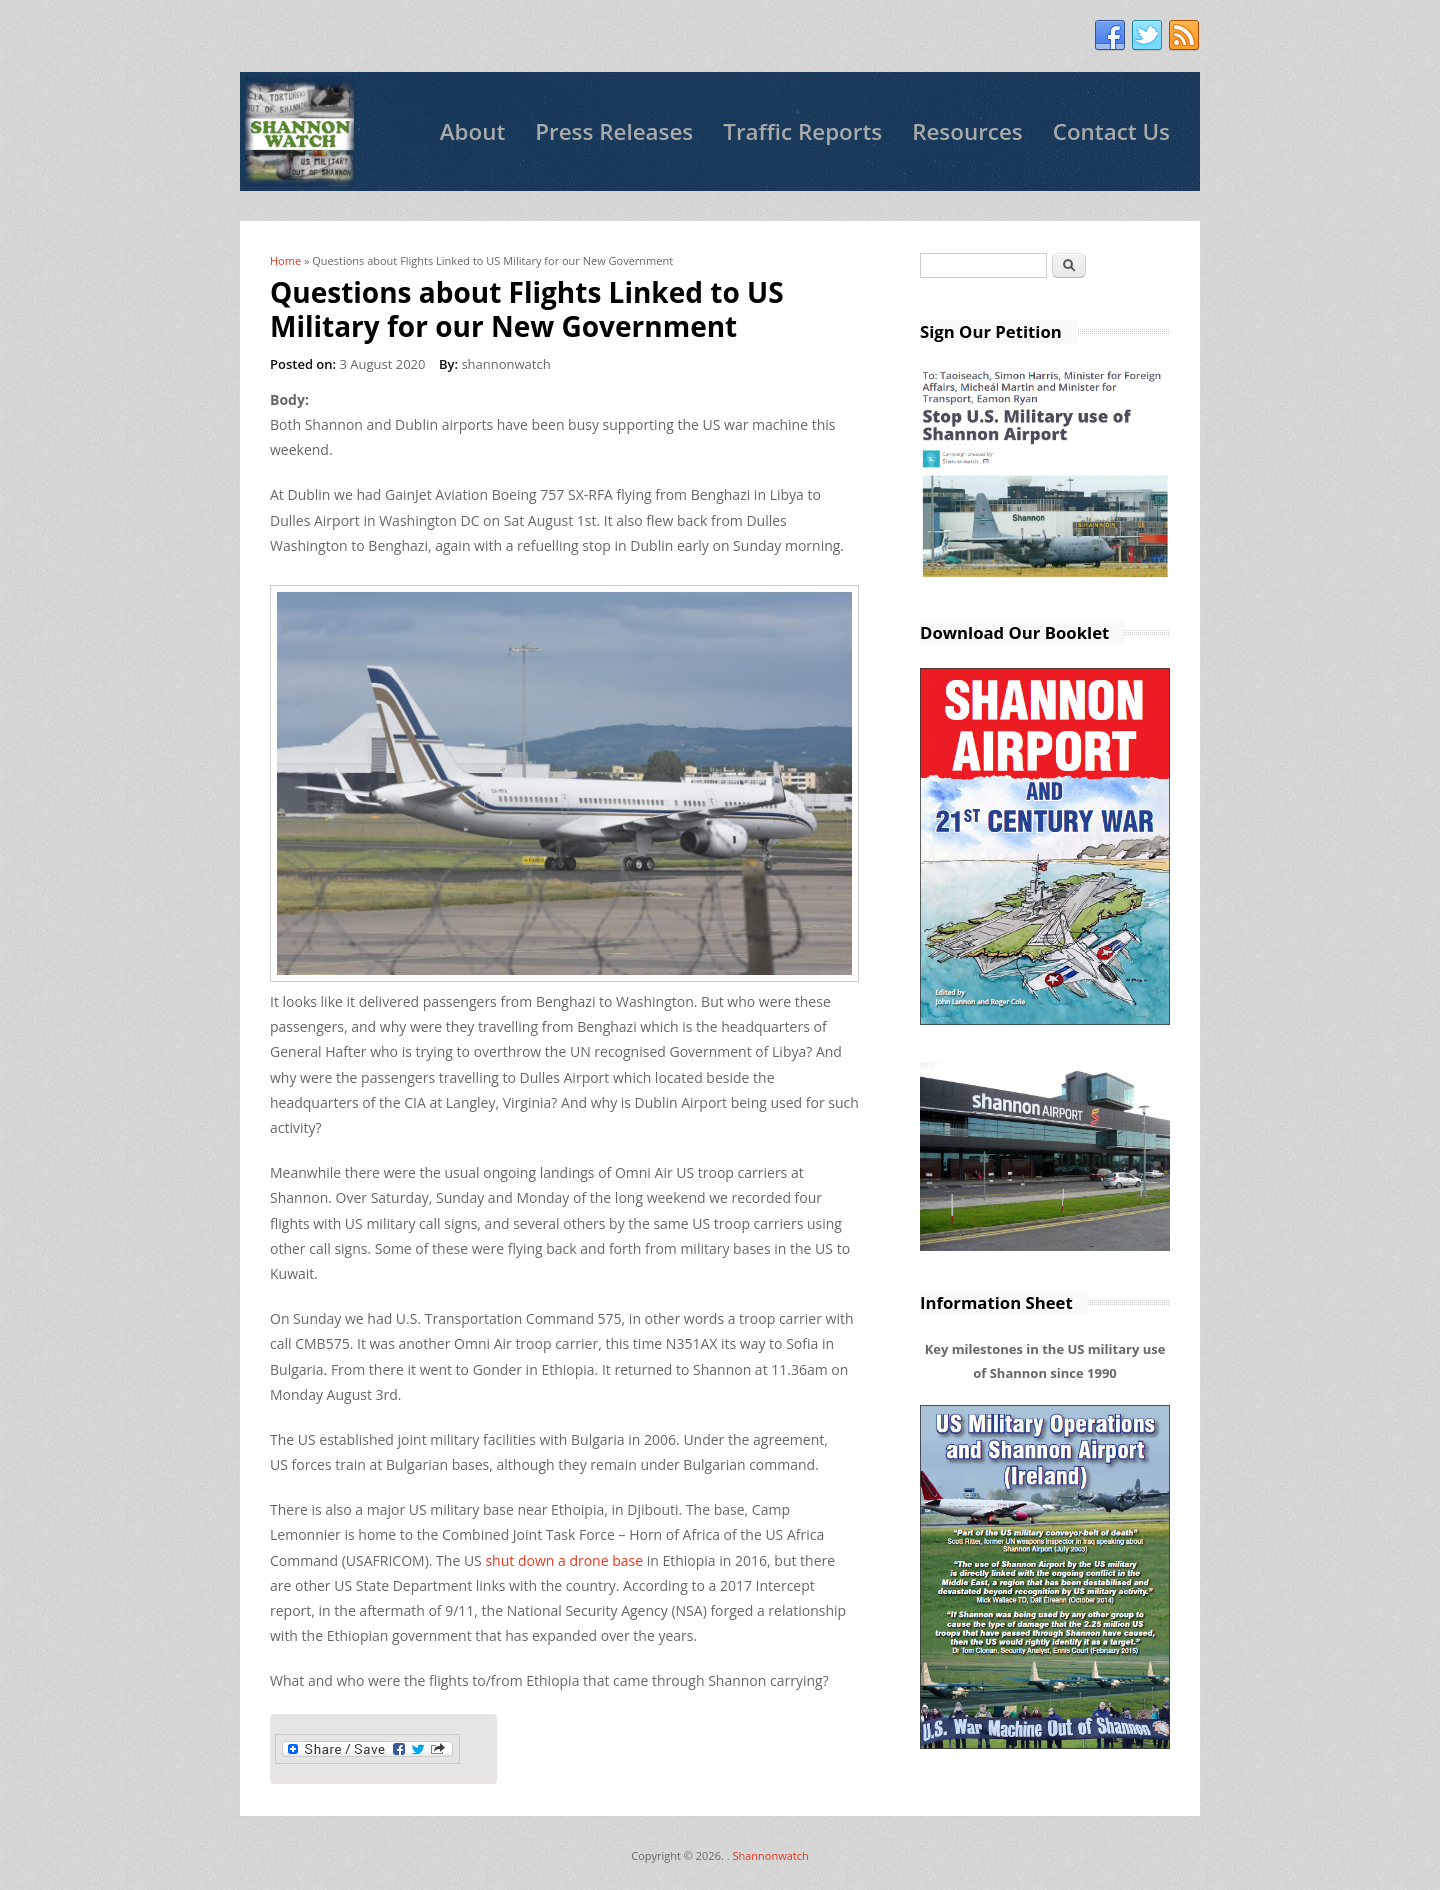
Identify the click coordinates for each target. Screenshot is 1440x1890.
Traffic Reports (802, 131)
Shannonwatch (770, 1855)
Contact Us (1111, 131)
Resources (967, 131)
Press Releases (614, 131)
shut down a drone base (562, 1560)
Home (285, 260)
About (473, 131)
